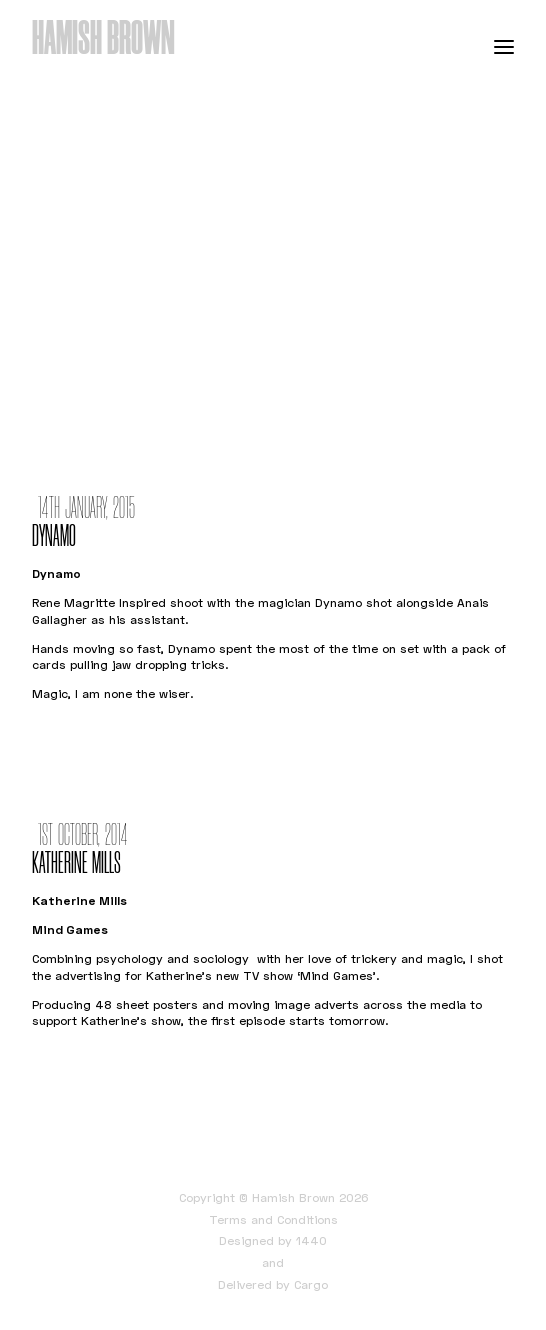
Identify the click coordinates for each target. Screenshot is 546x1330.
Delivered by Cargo (273, 1284)
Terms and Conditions (273, 1219)
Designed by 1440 (273, 1240)
